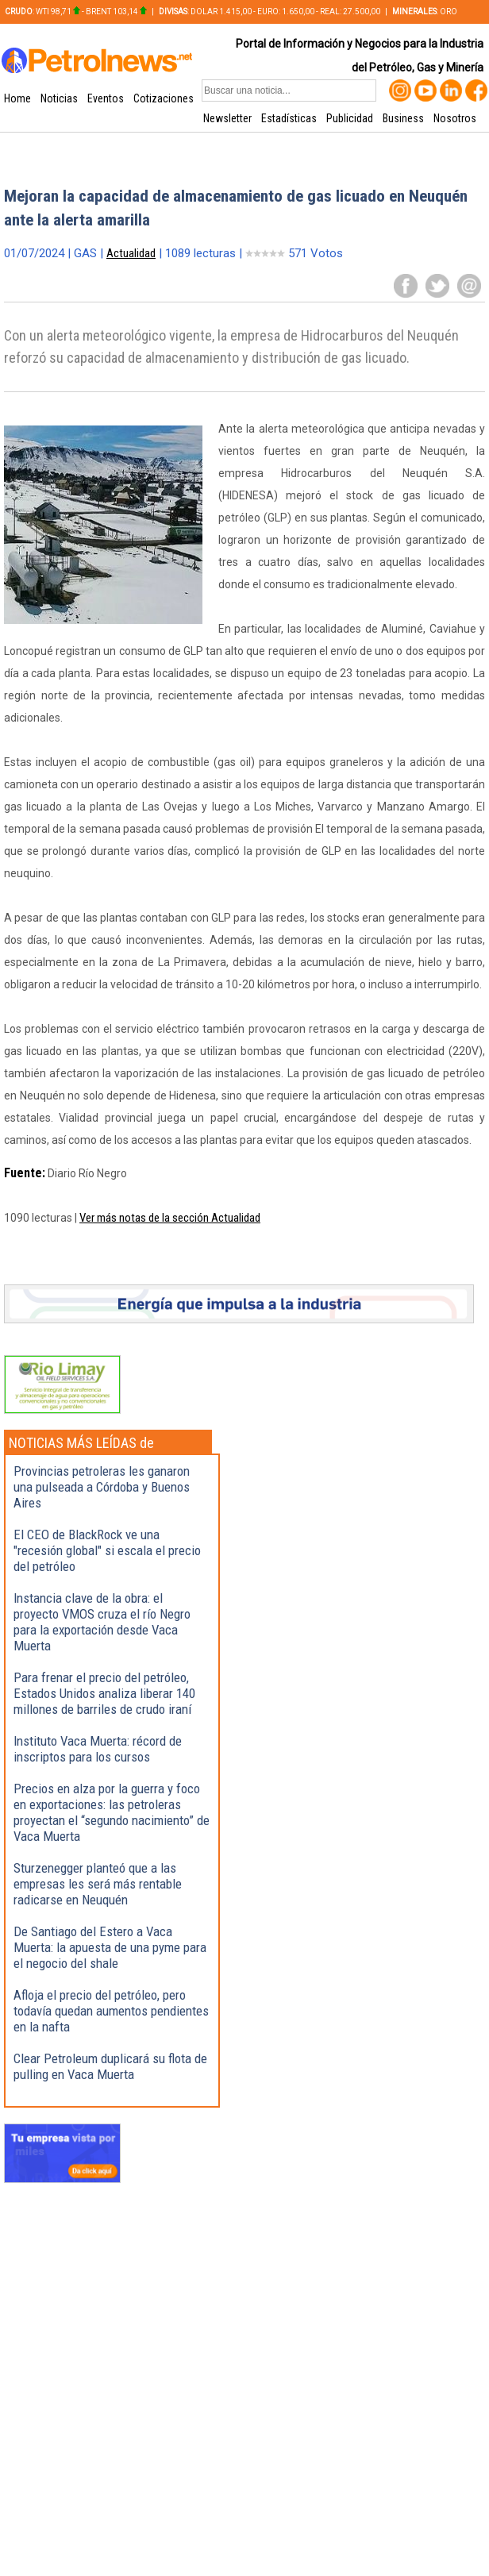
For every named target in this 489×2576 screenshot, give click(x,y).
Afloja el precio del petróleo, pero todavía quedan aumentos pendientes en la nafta (111, 2011)
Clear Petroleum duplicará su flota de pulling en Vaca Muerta (110, 2066)
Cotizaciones (163, 98)
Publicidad (349, 118)
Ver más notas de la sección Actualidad (169, 1218)
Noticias (59, 98)
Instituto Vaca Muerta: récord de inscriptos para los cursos (97, 1749)
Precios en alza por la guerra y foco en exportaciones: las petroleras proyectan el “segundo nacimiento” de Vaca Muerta (111, 1812)
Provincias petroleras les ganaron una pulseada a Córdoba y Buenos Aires (101, 1487)
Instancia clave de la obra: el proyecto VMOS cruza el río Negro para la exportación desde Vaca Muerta (102, 1622)
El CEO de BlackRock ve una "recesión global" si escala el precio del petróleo (107, 1550)
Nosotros (454, 118)
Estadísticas (289, 118)
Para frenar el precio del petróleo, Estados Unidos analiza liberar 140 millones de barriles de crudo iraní (104, 1693)
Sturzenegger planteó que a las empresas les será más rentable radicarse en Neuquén (97, 1884)
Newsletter (227, 118)
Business (403, 118)
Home (17, 98)
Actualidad (131, 253)
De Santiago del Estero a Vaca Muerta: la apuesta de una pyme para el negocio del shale (109, 1947)
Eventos (105, 98)
